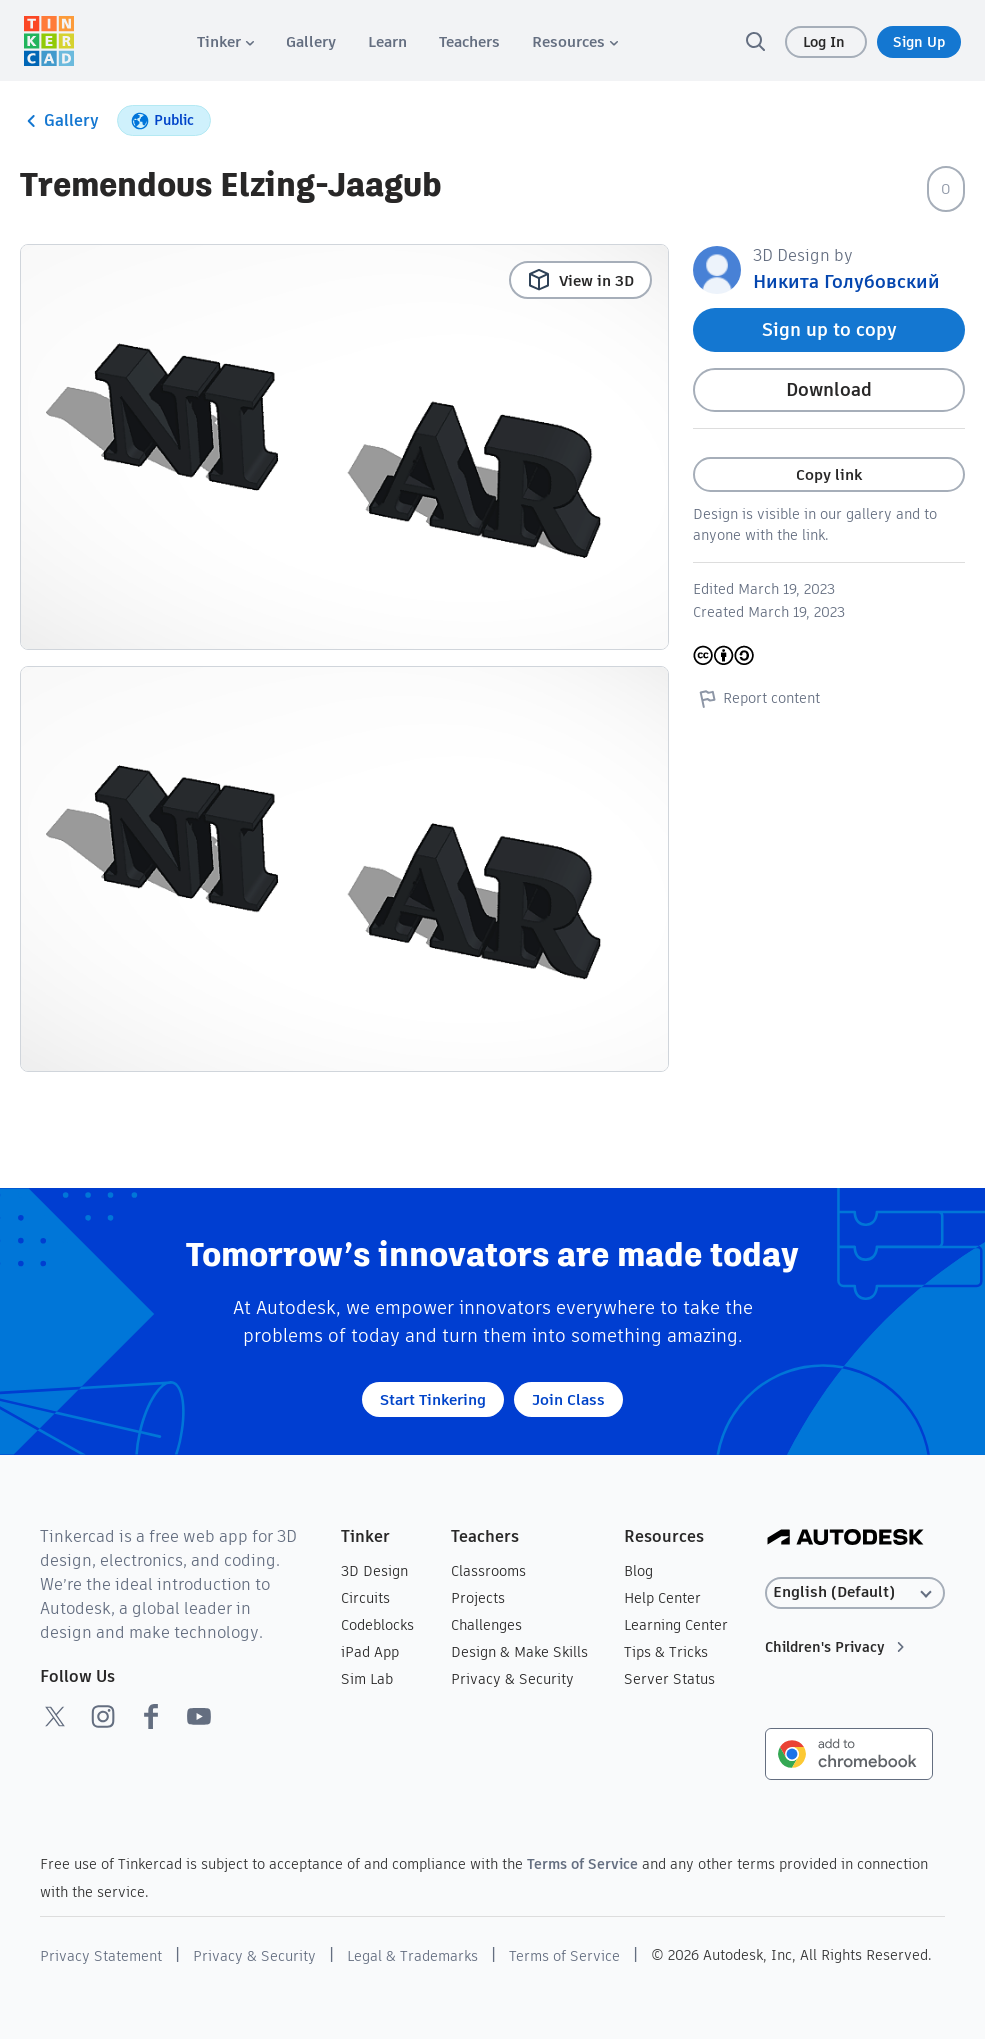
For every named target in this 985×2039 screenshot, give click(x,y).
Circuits (365, 1598)
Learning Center (676, 1625)
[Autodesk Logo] (845, 1538)
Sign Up (919, 42)
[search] (755, 41)
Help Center (662, 1598)
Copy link (829, 474)
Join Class (568, 1399)
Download (829, 389)
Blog (638, 1571)
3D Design (374, 1571)
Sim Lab (367, 1679)
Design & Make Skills (519, 1652)
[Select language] (855, 1592)
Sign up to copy (829, 329)
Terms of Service (582, 1864)
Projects (478, 1598)
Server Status (669, 1679)
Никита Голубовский (846, 281)
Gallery (59, 121)
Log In (826, 42)
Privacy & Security (512, 1679)
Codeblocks (377, 1625)
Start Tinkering (433, 1399)
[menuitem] (225, 41)
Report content (756, 698)
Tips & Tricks (666, 1652)
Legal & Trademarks (412, 1956)
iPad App (370, 1652)
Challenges (486, 1625)
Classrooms (488, 1571)
